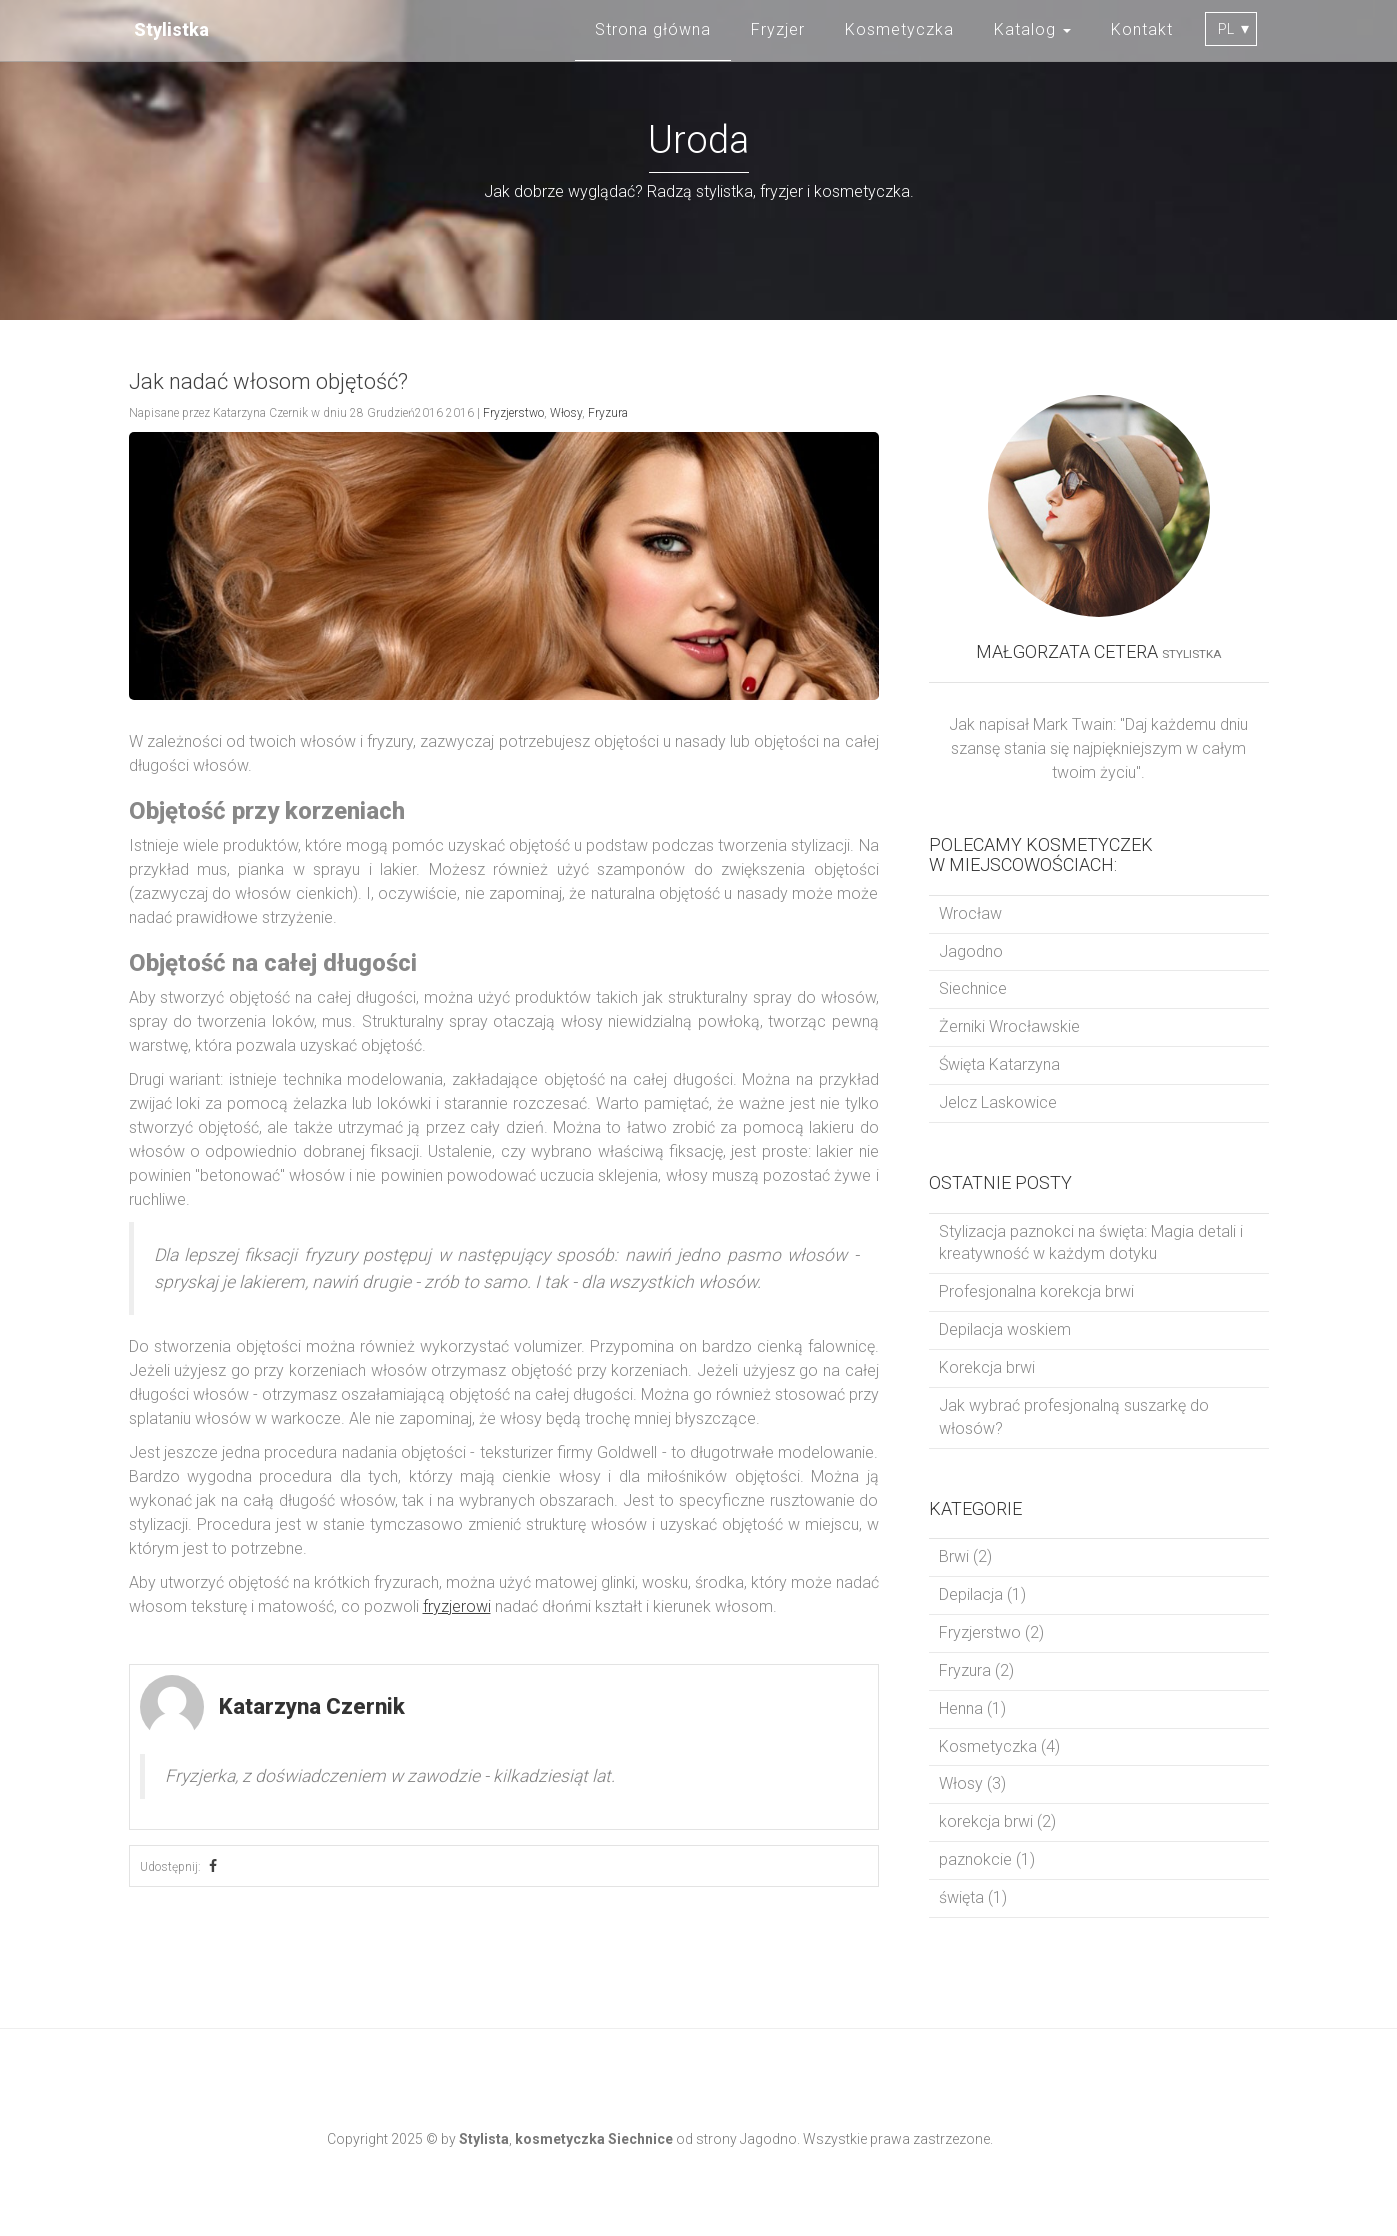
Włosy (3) (972, 1783)
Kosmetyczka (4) (999, 1746)
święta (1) (973, 1897)
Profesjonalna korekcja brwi (1036, 1291)
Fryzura (608, 413)
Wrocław (970, 913)
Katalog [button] (1032, 29)
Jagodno (971, 951)
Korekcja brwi (987, 1367)
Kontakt (1142, 29)
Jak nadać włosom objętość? (268, 381)
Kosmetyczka (899, 29)
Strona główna (653, 29)
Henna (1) (972, 1708)
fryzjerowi (457, 1606)
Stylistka (171, 29)
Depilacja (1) (982, 1594)
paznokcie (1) (987, 1859)
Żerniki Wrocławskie (1009, 1026)
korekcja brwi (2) (997, 1821)
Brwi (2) (965, 1556)
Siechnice (973, 988)
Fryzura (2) (976, 1670)
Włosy (566, 413)
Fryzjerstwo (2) (991, 1632)
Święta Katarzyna (999, 1064)
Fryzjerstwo (513, 413)
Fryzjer (778, 29)
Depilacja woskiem (1005, 1329)
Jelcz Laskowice (998, 1102)
